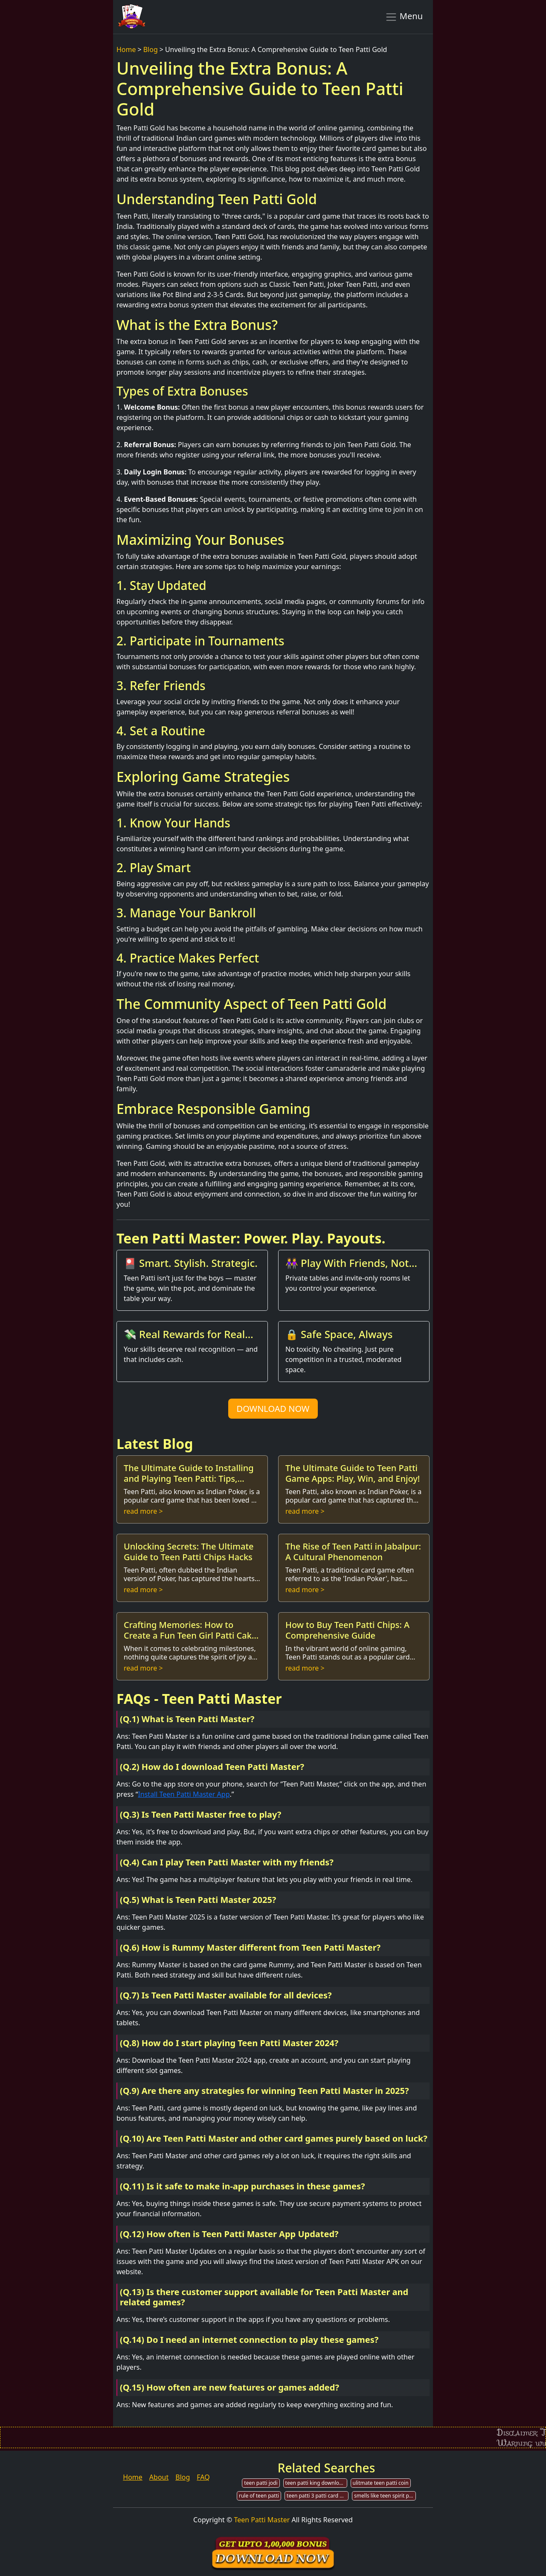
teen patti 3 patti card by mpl (318, 2495)
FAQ (203, 2477)
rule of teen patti (259, 2495)
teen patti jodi (260, 2482)
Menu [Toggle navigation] (404, 16)
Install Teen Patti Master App (183, 1794)
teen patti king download (315, 2482)
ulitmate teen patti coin (381, 2482)
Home (126, 49)
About (158, 2477)
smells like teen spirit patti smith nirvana (385, 2495)
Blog (150, 49)
